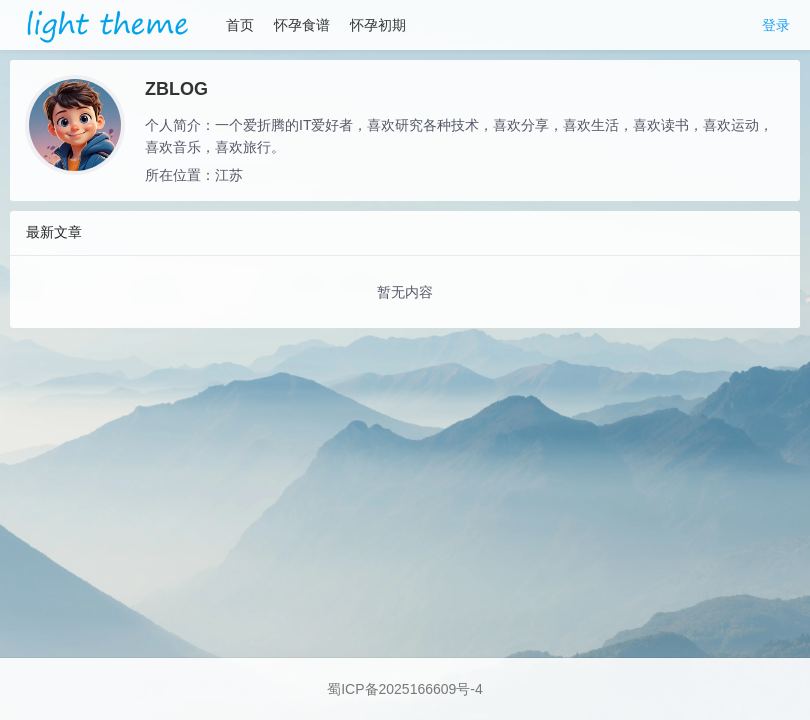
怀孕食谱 (302, 25)
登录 (776, 25)
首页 (240, 25)
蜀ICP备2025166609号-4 (405, 689)
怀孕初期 (378, 25)
